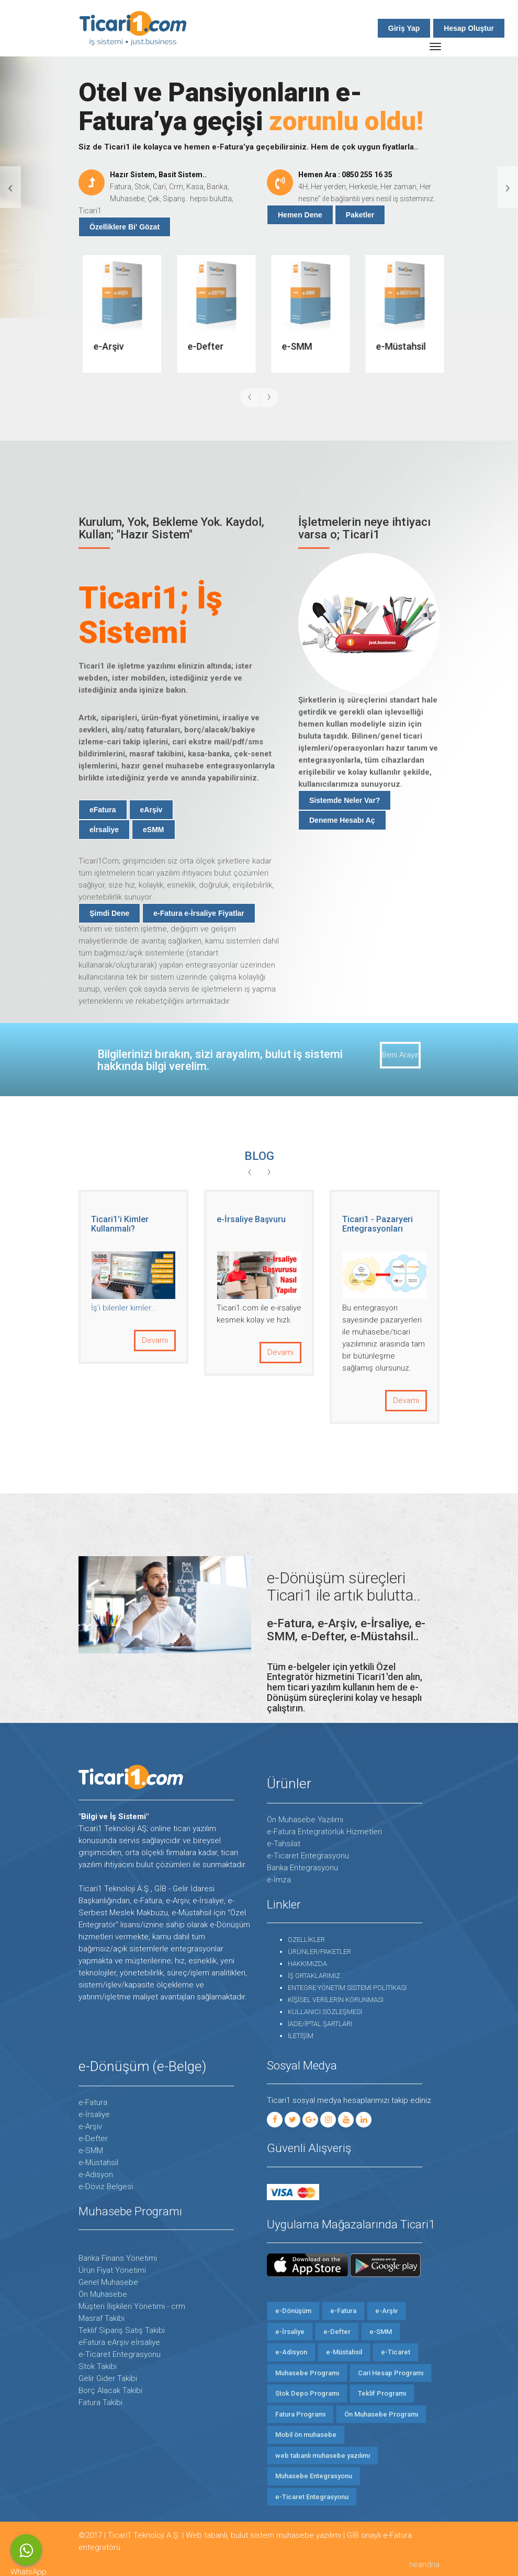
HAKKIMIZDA (307, 1964)
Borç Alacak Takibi (110, 2390)
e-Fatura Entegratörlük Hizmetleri (324, 1831)
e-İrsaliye (94, 2114)
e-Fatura (92, 2102)
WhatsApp (26, 2550)
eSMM (153, 829)
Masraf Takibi (101, 2318)
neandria (424, 2564)
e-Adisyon (95, 2174)
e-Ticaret (395, 2352)
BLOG (259, 1156)
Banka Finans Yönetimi (117, 2258)
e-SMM (90, 2150)
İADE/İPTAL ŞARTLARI (320, 2024)
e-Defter (93, 2138)
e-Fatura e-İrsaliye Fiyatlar (198, 913)
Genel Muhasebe (108, 2282)
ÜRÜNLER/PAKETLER (319, 1952)
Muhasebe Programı (307, 2373)
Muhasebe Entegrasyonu (313, 2476)
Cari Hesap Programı (390, 2373)
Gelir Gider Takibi (107, 2378)
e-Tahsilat (283, 1843)
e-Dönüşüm (293, 2311)
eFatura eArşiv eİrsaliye (119, 2342)
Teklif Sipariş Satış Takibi (121, 2330)
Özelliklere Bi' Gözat (124, 227)
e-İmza (279, 1879)
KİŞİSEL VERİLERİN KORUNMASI (336, 2000)
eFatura (102, 810)
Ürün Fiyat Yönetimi (112, 2270)
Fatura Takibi (100, 2402)
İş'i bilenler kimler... (250, 1308)
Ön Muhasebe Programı (381, 2414)
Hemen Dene (300, 215)
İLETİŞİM (300, 2036)
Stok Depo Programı (307, 2393)
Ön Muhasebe (102, 2294)
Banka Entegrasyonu (302, 1867)
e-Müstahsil (98, 2162)
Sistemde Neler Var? (344, 800)
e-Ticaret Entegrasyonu (308, 1855)
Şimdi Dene (109, 913)
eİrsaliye (104, 829)
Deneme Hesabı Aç (342, 820)
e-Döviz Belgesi (105, 2186)
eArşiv (151, 810)
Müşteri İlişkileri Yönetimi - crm (131, 2306)
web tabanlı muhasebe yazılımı (322, 2455)
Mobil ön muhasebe (305, 2435)
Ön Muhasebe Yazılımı (305, 1819)
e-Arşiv (90, 2126)
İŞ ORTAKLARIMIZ (314, 1976)
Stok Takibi (97, 2366)
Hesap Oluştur (469, 28)
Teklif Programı (382, 2393)
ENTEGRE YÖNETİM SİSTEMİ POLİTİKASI (347, 1988)
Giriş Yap (404, 28)
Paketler (360, 215)
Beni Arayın (401, 1055)
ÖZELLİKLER (306, 1940)
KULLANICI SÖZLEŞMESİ (325, 2012)
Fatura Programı (300, 2414)
